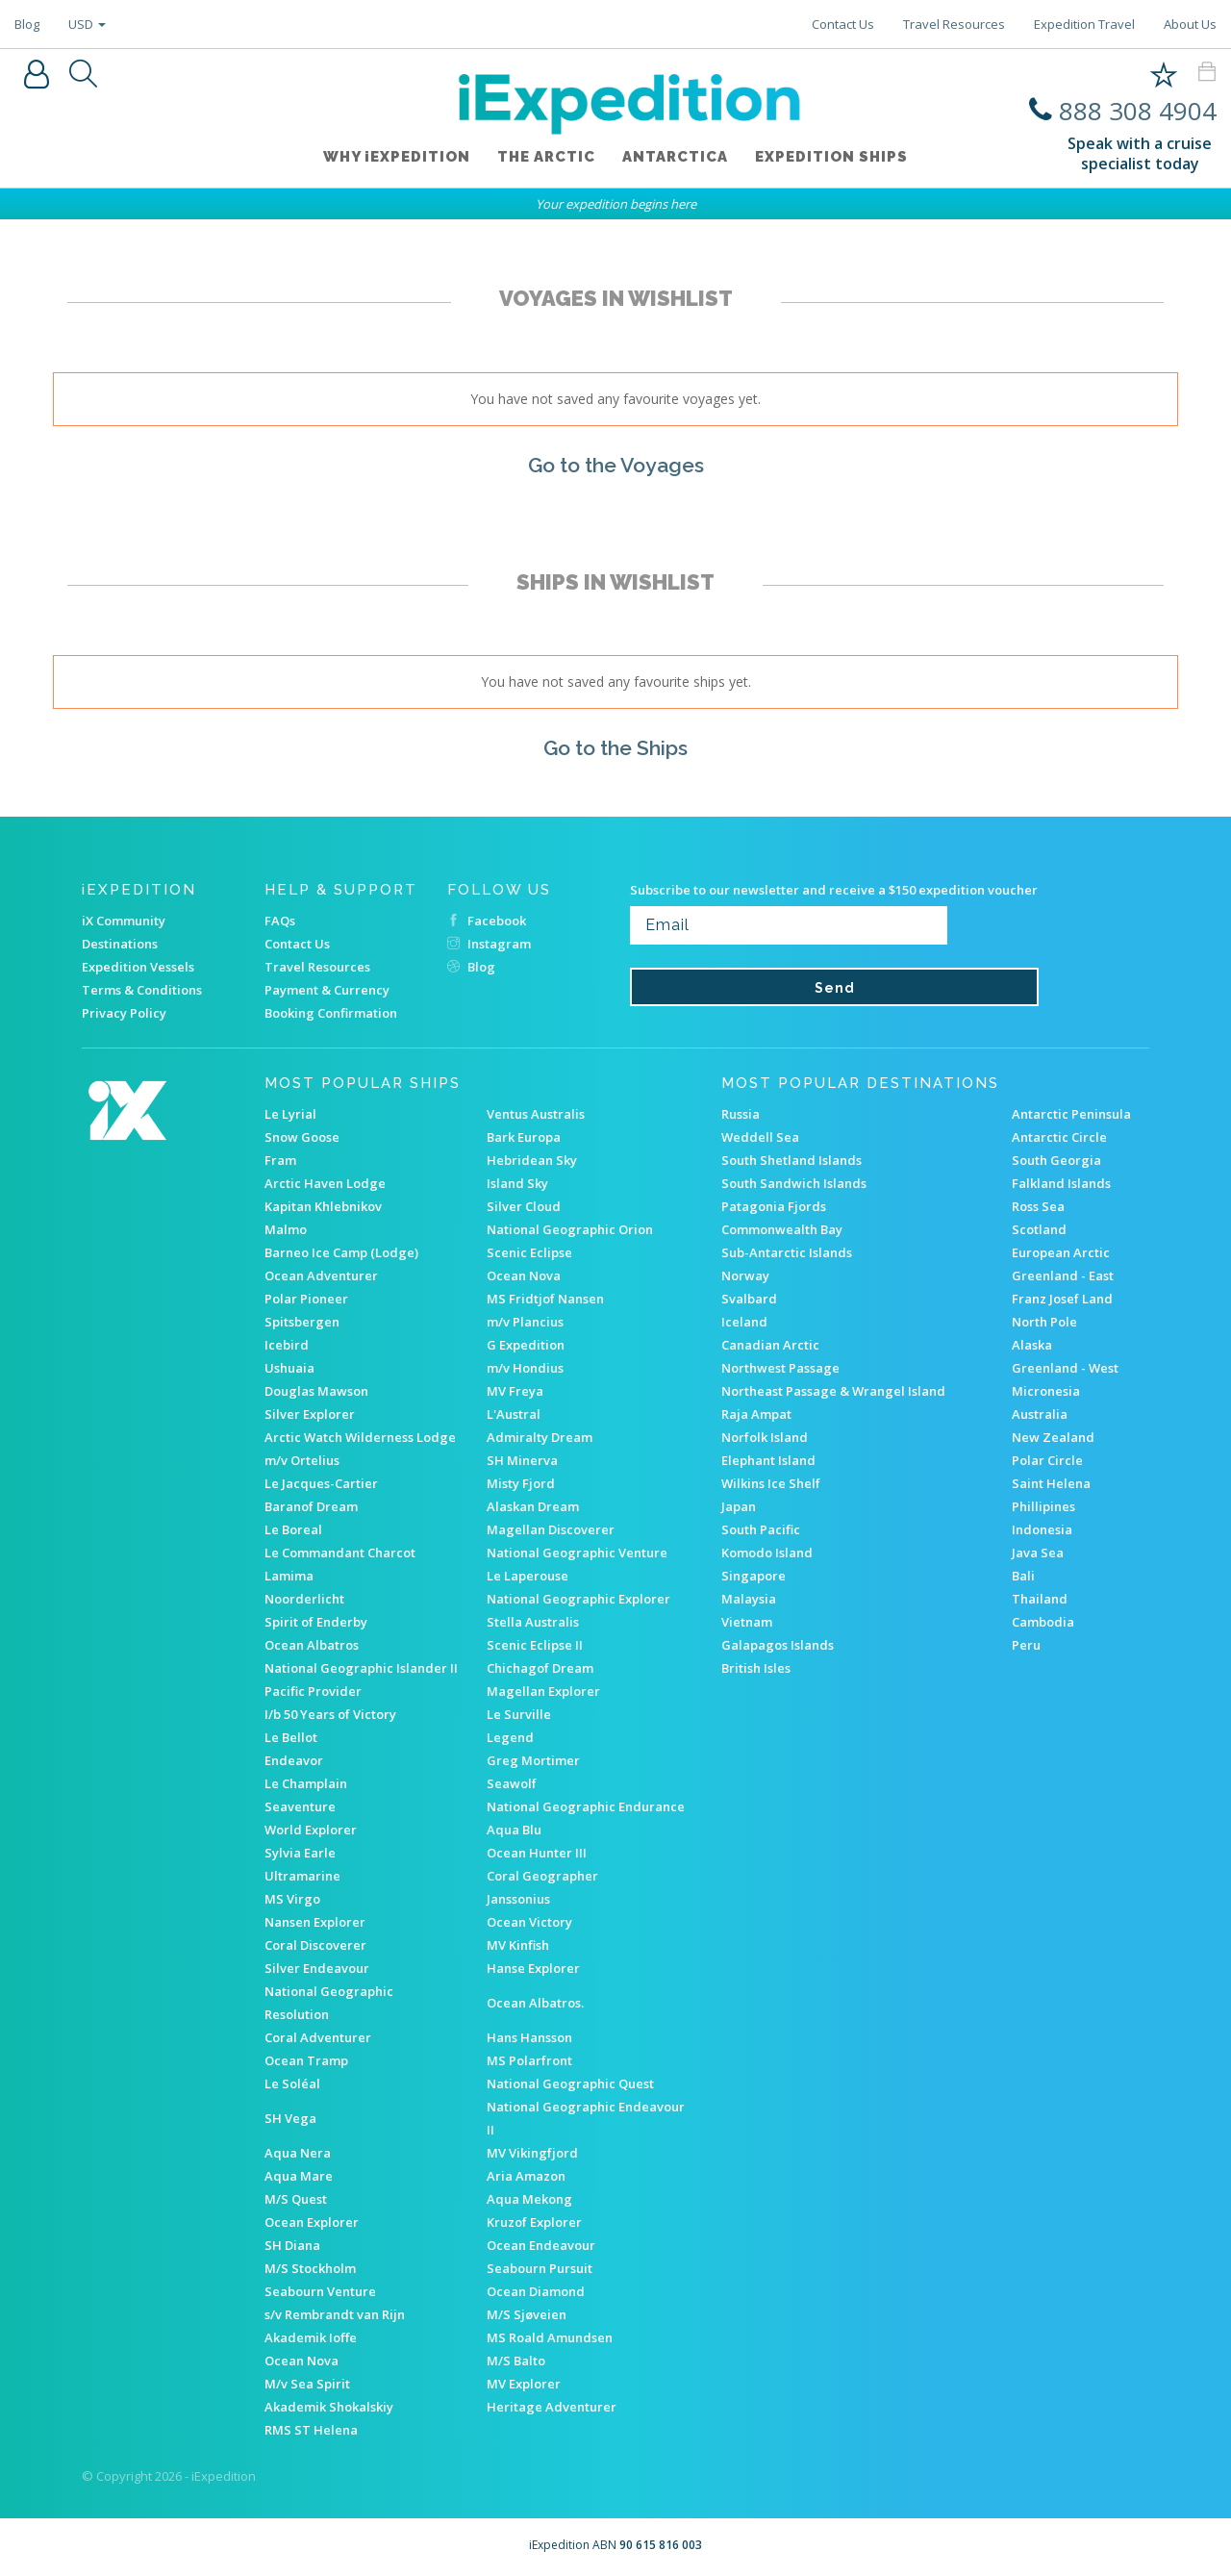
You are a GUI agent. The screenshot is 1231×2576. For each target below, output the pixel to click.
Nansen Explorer (314, 1922)
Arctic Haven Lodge (325, 1183)
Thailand (1040, 1598)
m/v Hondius (525, 1367)
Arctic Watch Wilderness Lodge (360, 1437)
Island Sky (517, 1183)
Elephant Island (768, 1460)
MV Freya (515, 1391)
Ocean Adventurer (321, 1275)
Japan (738, 1506)
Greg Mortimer (533, 1760)
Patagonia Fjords (773, 1206)
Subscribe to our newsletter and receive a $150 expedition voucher (834, 889)
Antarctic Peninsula (1071, 1114)
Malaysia (748, 1598)
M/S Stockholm (310, 2268)
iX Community (123, 920)
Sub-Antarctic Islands (786, 1252)
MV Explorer (524, 2383)
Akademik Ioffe (310, 2337)
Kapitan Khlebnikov (323, 1206)
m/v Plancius (525, 1321)
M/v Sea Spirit (307, 2383)
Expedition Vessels (138, 966)
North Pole (1044, 1321)
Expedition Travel (1084, 24)
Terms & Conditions (142, 989)
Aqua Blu (514, 1829)
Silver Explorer (309, 1414)
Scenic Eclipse (529, 1252)
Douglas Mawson (316, 1391)
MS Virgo (292, 1898)
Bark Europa (524, 1137)
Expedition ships (837, 160)
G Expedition (526, 1344)
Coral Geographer (542, 1875)
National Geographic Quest (570, 2083)
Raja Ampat (756, 1414)
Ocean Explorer (311, 2222)
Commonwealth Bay (781, 1229)
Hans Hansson (529, 2037)
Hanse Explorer (533, 1968)
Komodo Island (767, 1552)
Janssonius (518, 1898)
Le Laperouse (527, 1575)
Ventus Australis (536, 1114)
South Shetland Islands (791, 1160)
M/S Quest (295, 2199)
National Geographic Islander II (361, 1668)
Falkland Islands (1061, 1183)
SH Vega (290, 2118)
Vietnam (746, 1621)
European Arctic (1061, 1252)
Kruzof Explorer (534, 2222)
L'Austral (513, 1414)
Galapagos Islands (777, 1645)
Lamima (289, 1575)
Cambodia (1043, 1621)
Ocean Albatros (311, 1645)
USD (87, 24)
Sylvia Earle (300, 1852)
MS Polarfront (529, 2060)
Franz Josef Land (1062, 1298)
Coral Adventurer (317, 2037)
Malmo (285, 1229)
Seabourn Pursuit (539, 2268)
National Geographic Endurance (586, 1806)
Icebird (286, 1344)
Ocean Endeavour (541, 2245)
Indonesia (1042, 1529)
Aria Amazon (526, 2176)
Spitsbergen (301, 1321)
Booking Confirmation (330, 1013)
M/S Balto (516, 2360)
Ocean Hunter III (537, 1852)
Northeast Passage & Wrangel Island (833, 1391)
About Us (1190, 24)
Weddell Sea (760, 1137)
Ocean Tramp (306, 2060)
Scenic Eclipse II (535, 1645)
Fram (280, 1160)
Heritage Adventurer (551, 2406)
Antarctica (677, 160)
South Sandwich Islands (794, 1183)
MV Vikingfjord (532, 2152)
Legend (510, 1737)
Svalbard (749, 1298)
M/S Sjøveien (526, 2314)
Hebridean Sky (532, 1160)
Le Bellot (290, 1737)
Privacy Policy (124, 1013)
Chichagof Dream (540, 1668)
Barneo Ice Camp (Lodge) (341, 1252)
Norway (745, 1275)
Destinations (120, 943)
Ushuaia (289, 1367)
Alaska (1032, 1344)
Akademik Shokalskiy (328, 2406)
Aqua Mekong (529, 2199)
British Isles (756, 1668)
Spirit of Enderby (315, 1621)
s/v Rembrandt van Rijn (334, 2314)
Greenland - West (1065, 1367)
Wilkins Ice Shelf (770, 1483)
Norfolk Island (764, 1437)
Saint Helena (1051, 1483)
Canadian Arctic (770, 1344)
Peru (1026, 1645)
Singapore (753, 1575)
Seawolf (512, 1783)
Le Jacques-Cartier (321, 1483)
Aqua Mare (298, 2176)
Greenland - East (1063, 1275)
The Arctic (544, 160)
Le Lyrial (290, 1114)
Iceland (744, 1321)
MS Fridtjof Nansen (545, 1298)
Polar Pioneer (306, 1298)
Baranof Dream (311, 1506)
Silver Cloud (524, 1206)
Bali (1023, 1575)
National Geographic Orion (570, 1229)
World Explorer (310, 1829)
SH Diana (292, 2245)
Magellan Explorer (543, 1691)
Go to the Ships (615, 747)
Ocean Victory (529, 1922)
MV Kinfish (518, 1945)
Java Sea (1038, 1552)
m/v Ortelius (301, 1460)
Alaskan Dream (533, 1506)
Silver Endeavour (316, 1968)
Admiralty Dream (539, 1437)
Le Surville (519, 1714)
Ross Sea (1038, 1206)
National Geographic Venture (577, 1552)
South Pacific (760, 1529)
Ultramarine (302, 1875)
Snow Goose (301, 1137)
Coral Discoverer (315, 1945)
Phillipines (1043, 1506)
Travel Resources (954, 24)
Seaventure (300, 1806)
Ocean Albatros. (535, 2002)
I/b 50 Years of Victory (330, 1714)
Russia (740, 1114)
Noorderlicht (304, 1598)
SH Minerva (522, 1460)
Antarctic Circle (1059, 1137)
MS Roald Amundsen (550, 2337)
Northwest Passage (780, 1367)
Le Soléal (292, 2083)
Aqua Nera (297, 2152)
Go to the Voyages (615, 464)
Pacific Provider (313, 1691)
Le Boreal (293, 1529)
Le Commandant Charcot (339, 1552)
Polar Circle (1047, 1460)
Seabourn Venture (320, 2291)
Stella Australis (533, 1621)
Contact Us (843, 24)
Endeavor (293, 1760)
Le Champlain (305, 1783)
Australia (1040, 1414)
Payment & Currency (326, 989)
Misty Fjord (521, 1483)
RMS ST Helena (311, 2429)
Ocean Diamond (536, 2291)
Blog (26, 24)
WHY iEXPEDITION (391, 160)
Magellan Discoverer (551, 1529)
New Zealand (1053, 1437)
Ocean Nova (524, 1275)
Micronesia (1046, 1391)
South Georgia (1056, 1160)
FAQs (279, 920)
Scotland (1039, 1229)
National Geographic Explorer (578, 1598)
